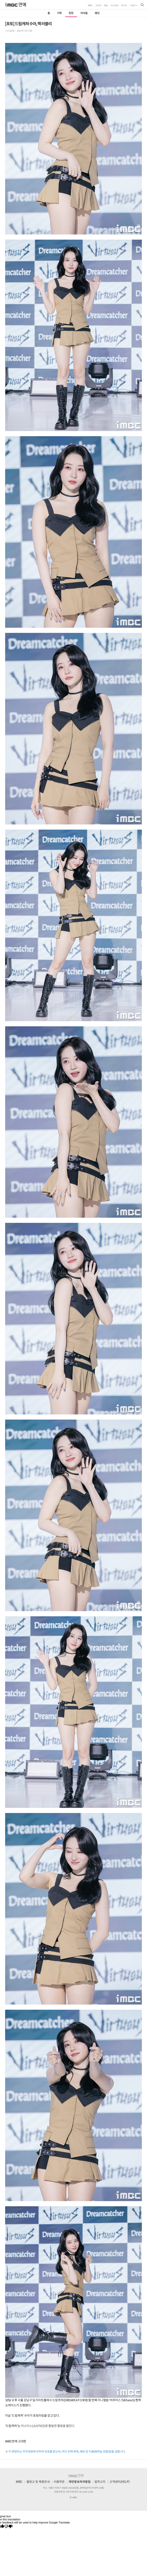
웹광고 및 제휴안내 (38, 2482)
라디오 (124, 5)
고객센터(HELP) (119, 2482)
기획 (59, 13)
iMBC (90, 5)
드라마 (98, 5)
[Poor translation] (8, 2526)
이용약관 (59, 2482)
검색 (142, 5)
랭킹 (97, 13)
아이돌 (84, 13)
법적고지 (100, 2482)
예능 (106, 5)
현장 (71, 13)
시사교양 (114, 5)
